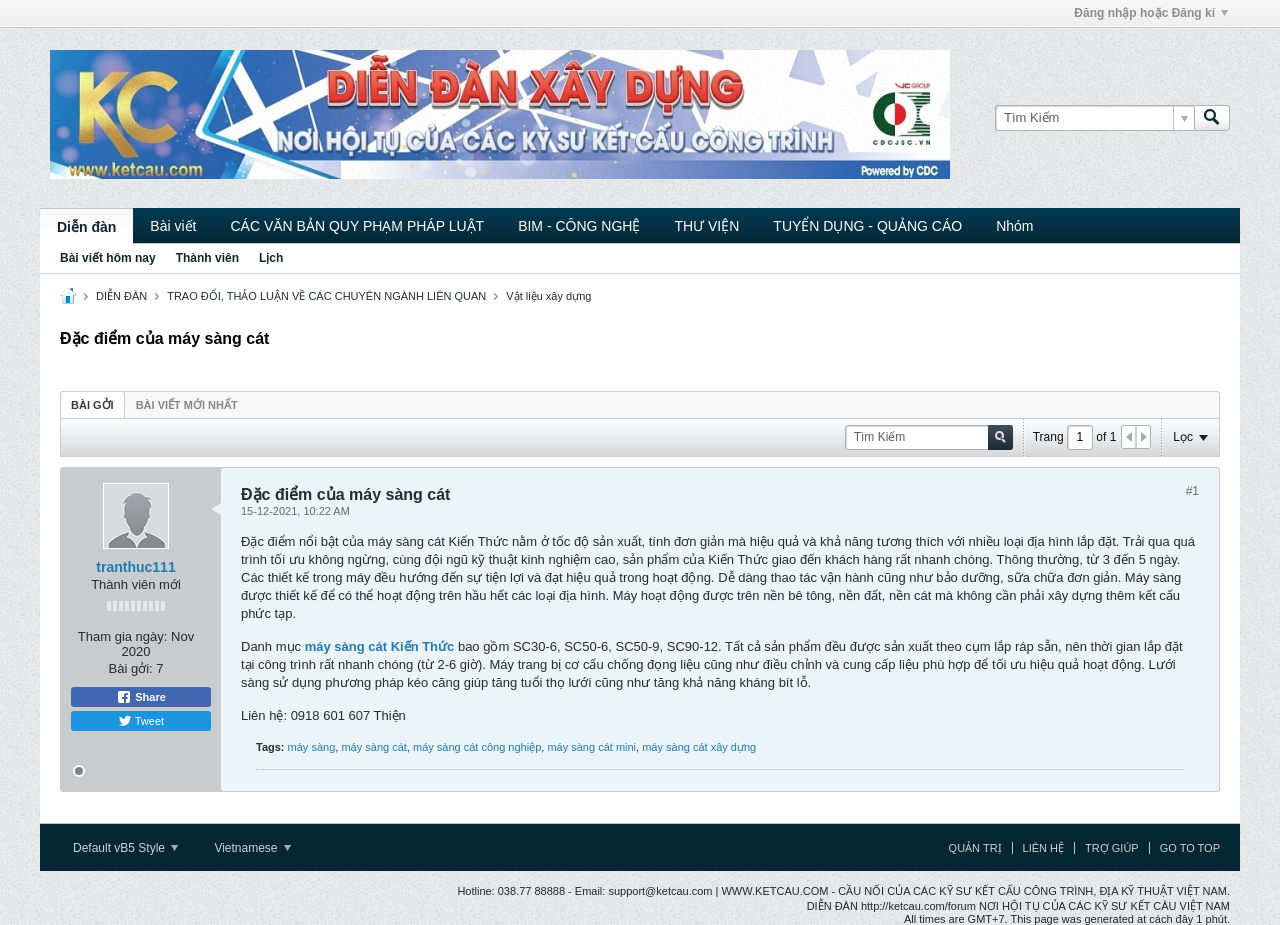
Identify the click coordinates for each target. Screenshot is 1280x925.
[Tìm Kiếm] (1094, 118)
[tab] (92, 404)
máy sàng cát (373, 747)
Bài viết (173, 226)
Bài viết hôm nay (108, 258)
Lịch (271, 258)
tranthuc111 (135, 567)
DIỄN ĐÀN (121, 296)
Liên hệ (1043, 848)
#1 (1192, 491)
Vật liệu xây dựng (548, 296)
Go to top (1190, 848)
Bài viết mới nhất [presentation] (187, 405)
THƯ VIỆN (706, 226)
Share (141, 697)
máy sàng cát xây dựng (699, 747)
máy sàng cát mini (591, 747)
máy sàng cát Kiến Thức (380, 646)
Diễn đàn (86, 227)
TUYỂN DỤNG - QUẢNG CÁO (867, 226)
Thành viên (207, 258)
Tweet (141, 721)
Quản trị (975, 848)
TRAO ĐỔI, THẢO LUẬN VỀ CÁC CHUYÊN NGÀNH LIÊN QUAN (326, 296)
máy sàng (312, 747)
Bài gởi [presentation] (92, 405)
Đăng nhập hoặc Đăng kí (1151, 13)
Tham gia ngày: (123, 636)
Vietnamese (252, 848)
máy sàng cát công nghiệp (477, 747)
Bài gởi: (131, 668)
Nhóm (1014, 226)
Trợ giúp (1112, 848)
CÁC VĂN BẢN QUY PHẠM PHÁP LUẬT (357, 226)
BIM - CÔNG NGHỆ (579, 226)
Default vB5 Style (125, 848)
